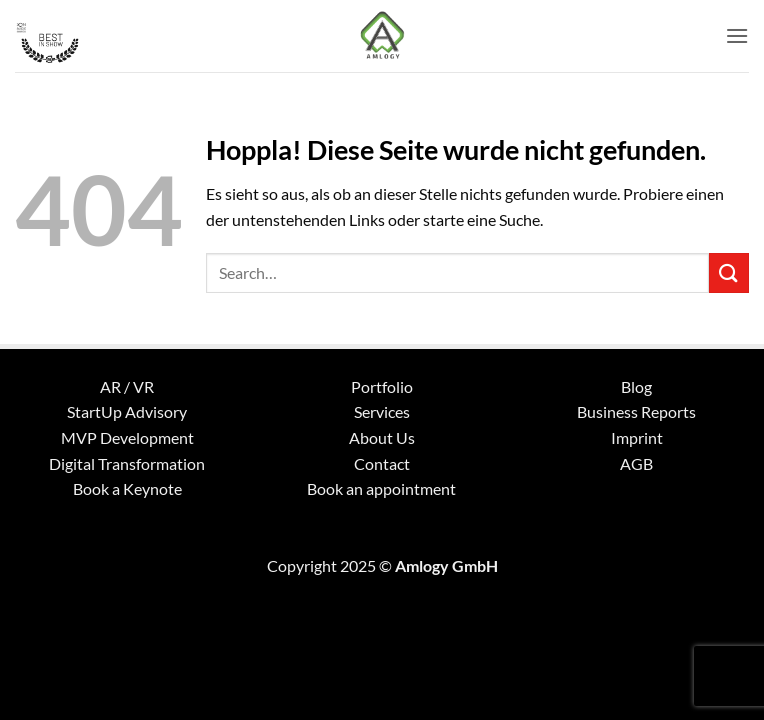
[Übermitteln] (729, 272)
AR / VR (127, 386)
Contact (382, 463)
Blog (636, 386)
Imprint (637, 437)
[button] (737, 35)
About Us (382, 437)
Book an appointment (381, 488)
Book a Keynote (127, 488)
